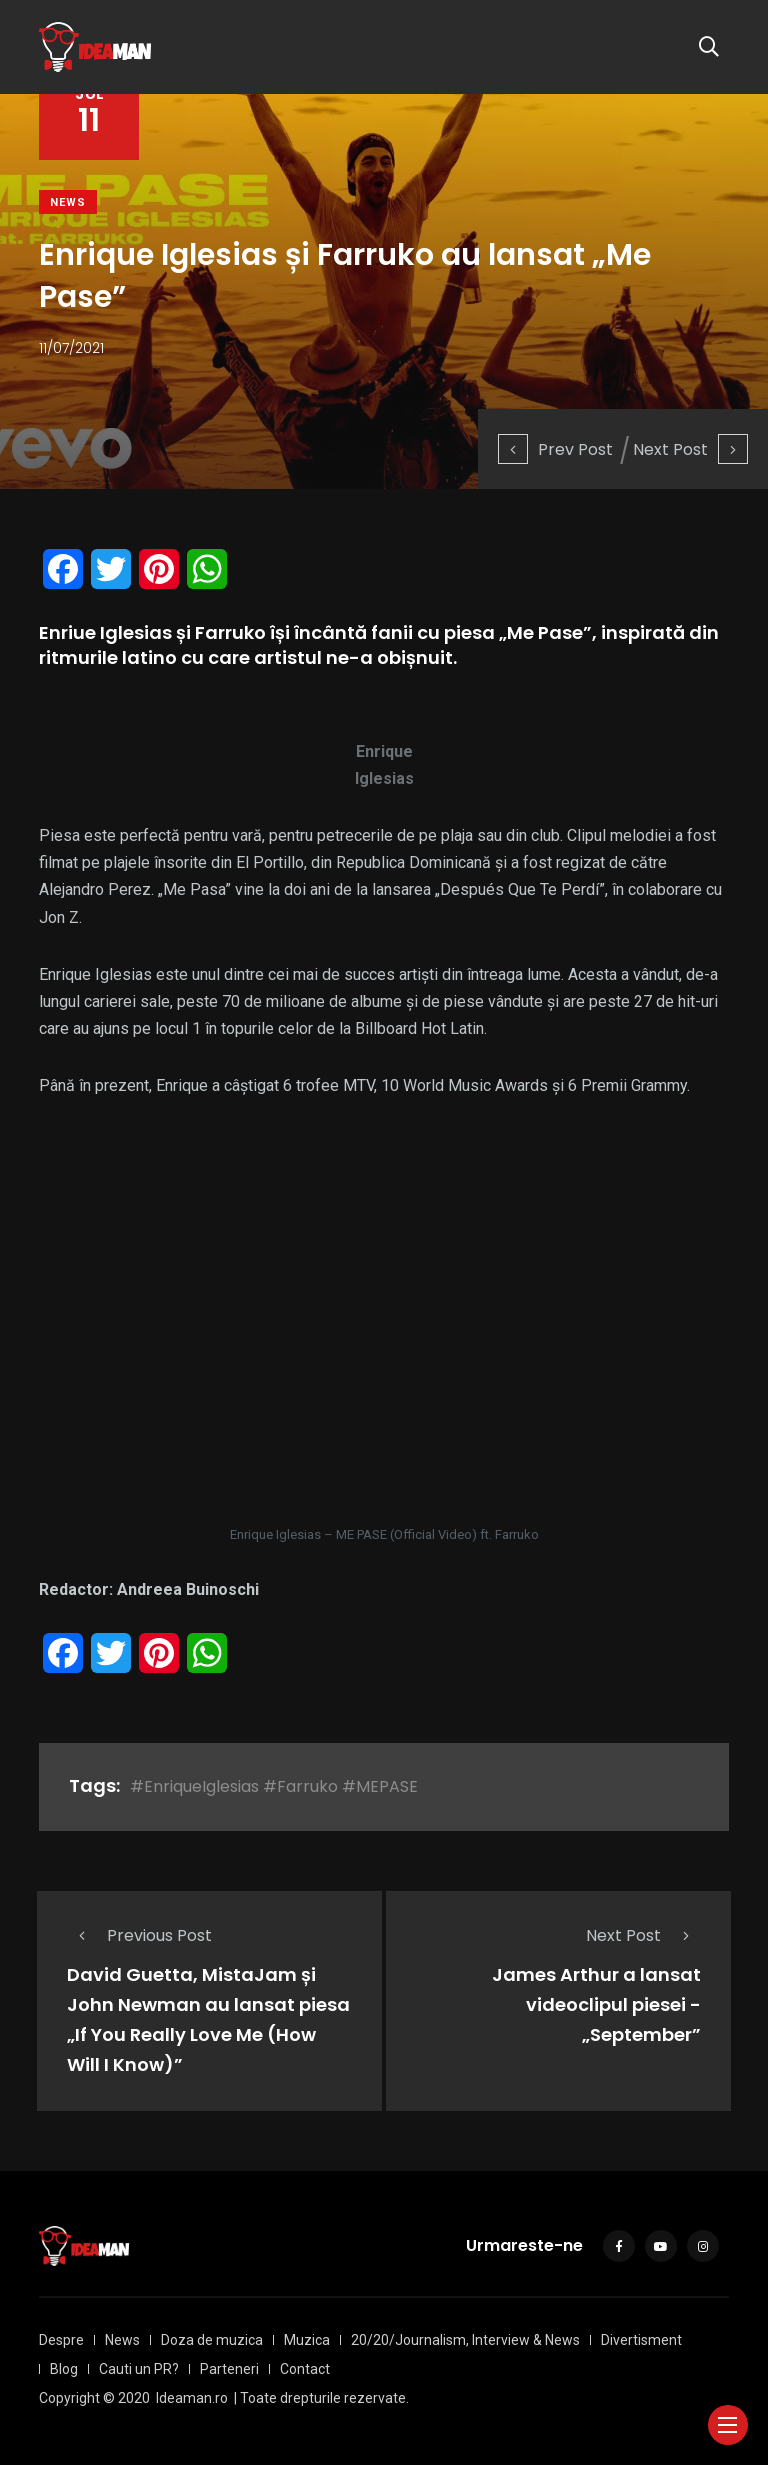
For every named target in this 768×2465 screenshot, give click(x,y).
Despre (61, 2340)
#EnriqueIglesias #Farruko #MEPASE (274, 1786)
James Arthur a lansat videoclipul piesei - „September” (596, 2005)
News (68, 202)
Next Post (690, 449)
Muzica (307, 2340)
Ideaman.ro (192, 2398)
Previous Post (139, 1935)
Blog (64, 2369)
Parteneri (229, 2369)
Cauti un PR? (139, 2369)
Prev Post (555, 449)
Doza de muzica (212, 2340)
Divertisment (641, 2340)
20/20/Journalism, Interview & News (465, 2340)
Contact (305, 2369)
